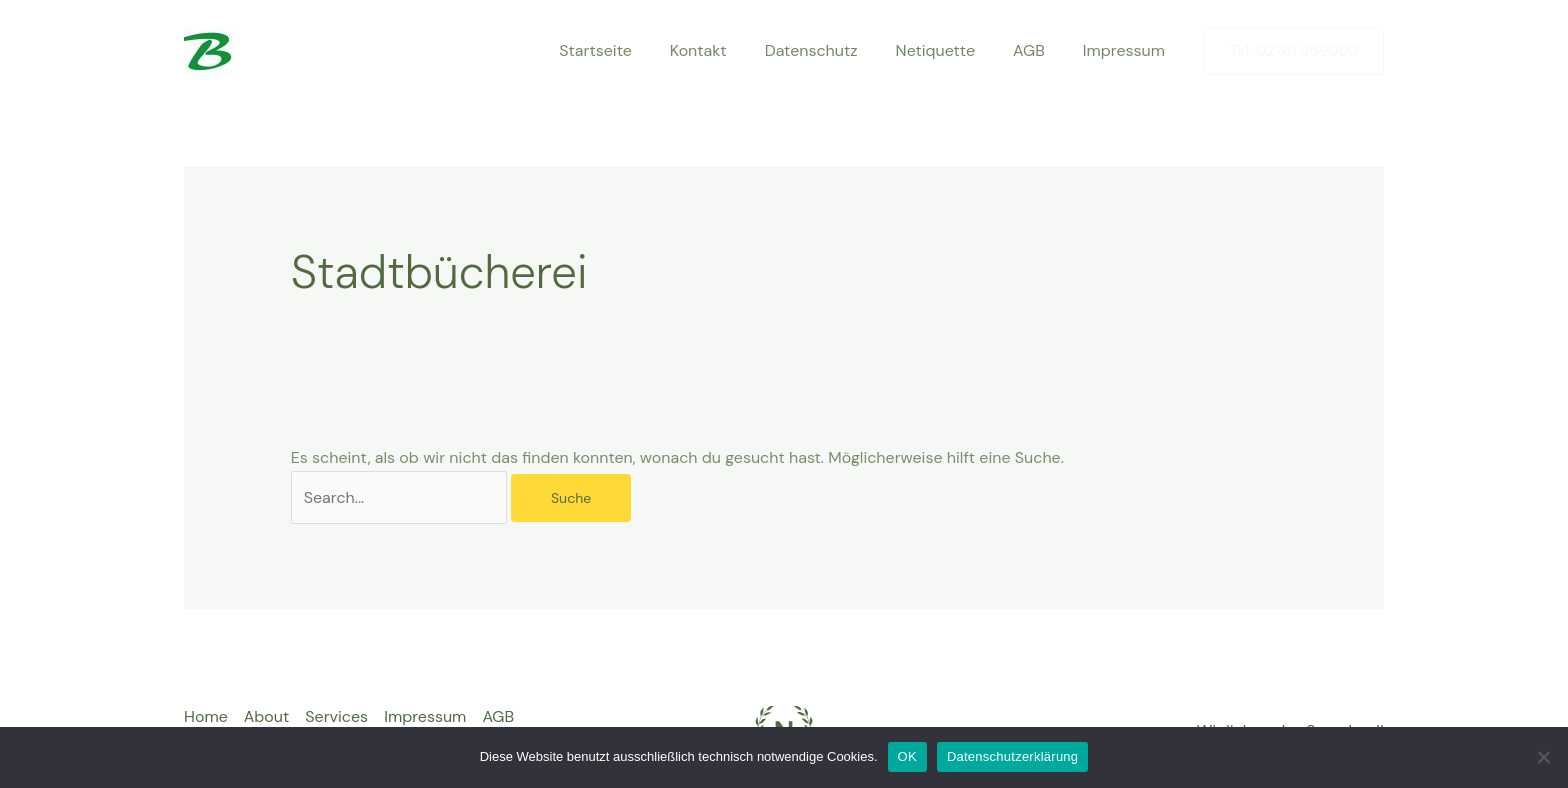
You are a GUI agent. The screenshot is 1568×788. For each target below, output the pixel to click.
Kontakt (725, 50)
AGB (1038, 50)
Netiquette (950, 50)
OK (907, 756)
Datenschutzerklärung (1012, 756)
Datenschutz (832, 50)
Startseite (628, 50)
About (267, 716)
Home (206, 716)
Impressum (1127, 50)
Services (336, 716)
